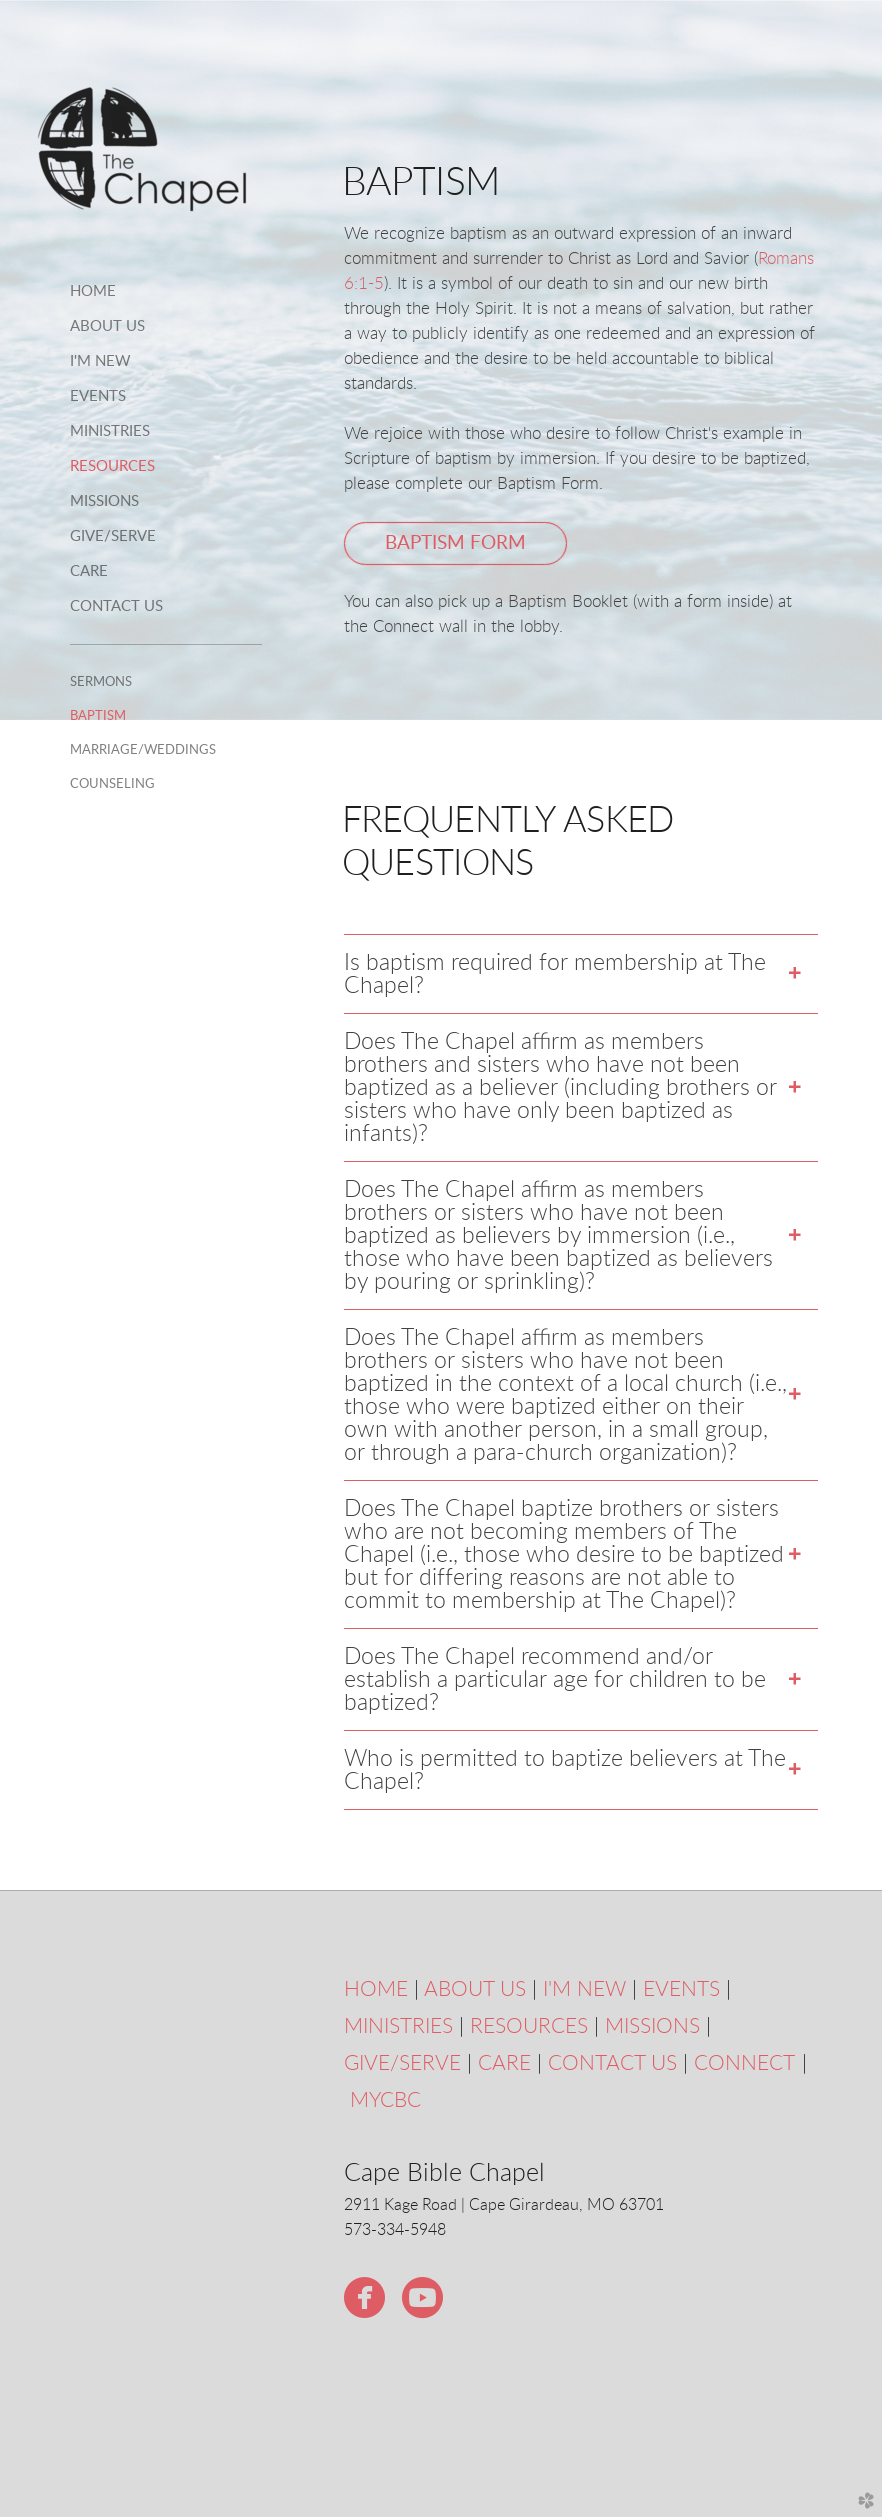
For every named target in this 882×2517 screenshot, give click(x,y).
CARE (504, 2063)
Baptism (98, 716)
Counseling (112, 784)
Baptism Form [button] (455, 543)
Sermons (101, 682)
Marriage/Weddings (143, 750)
